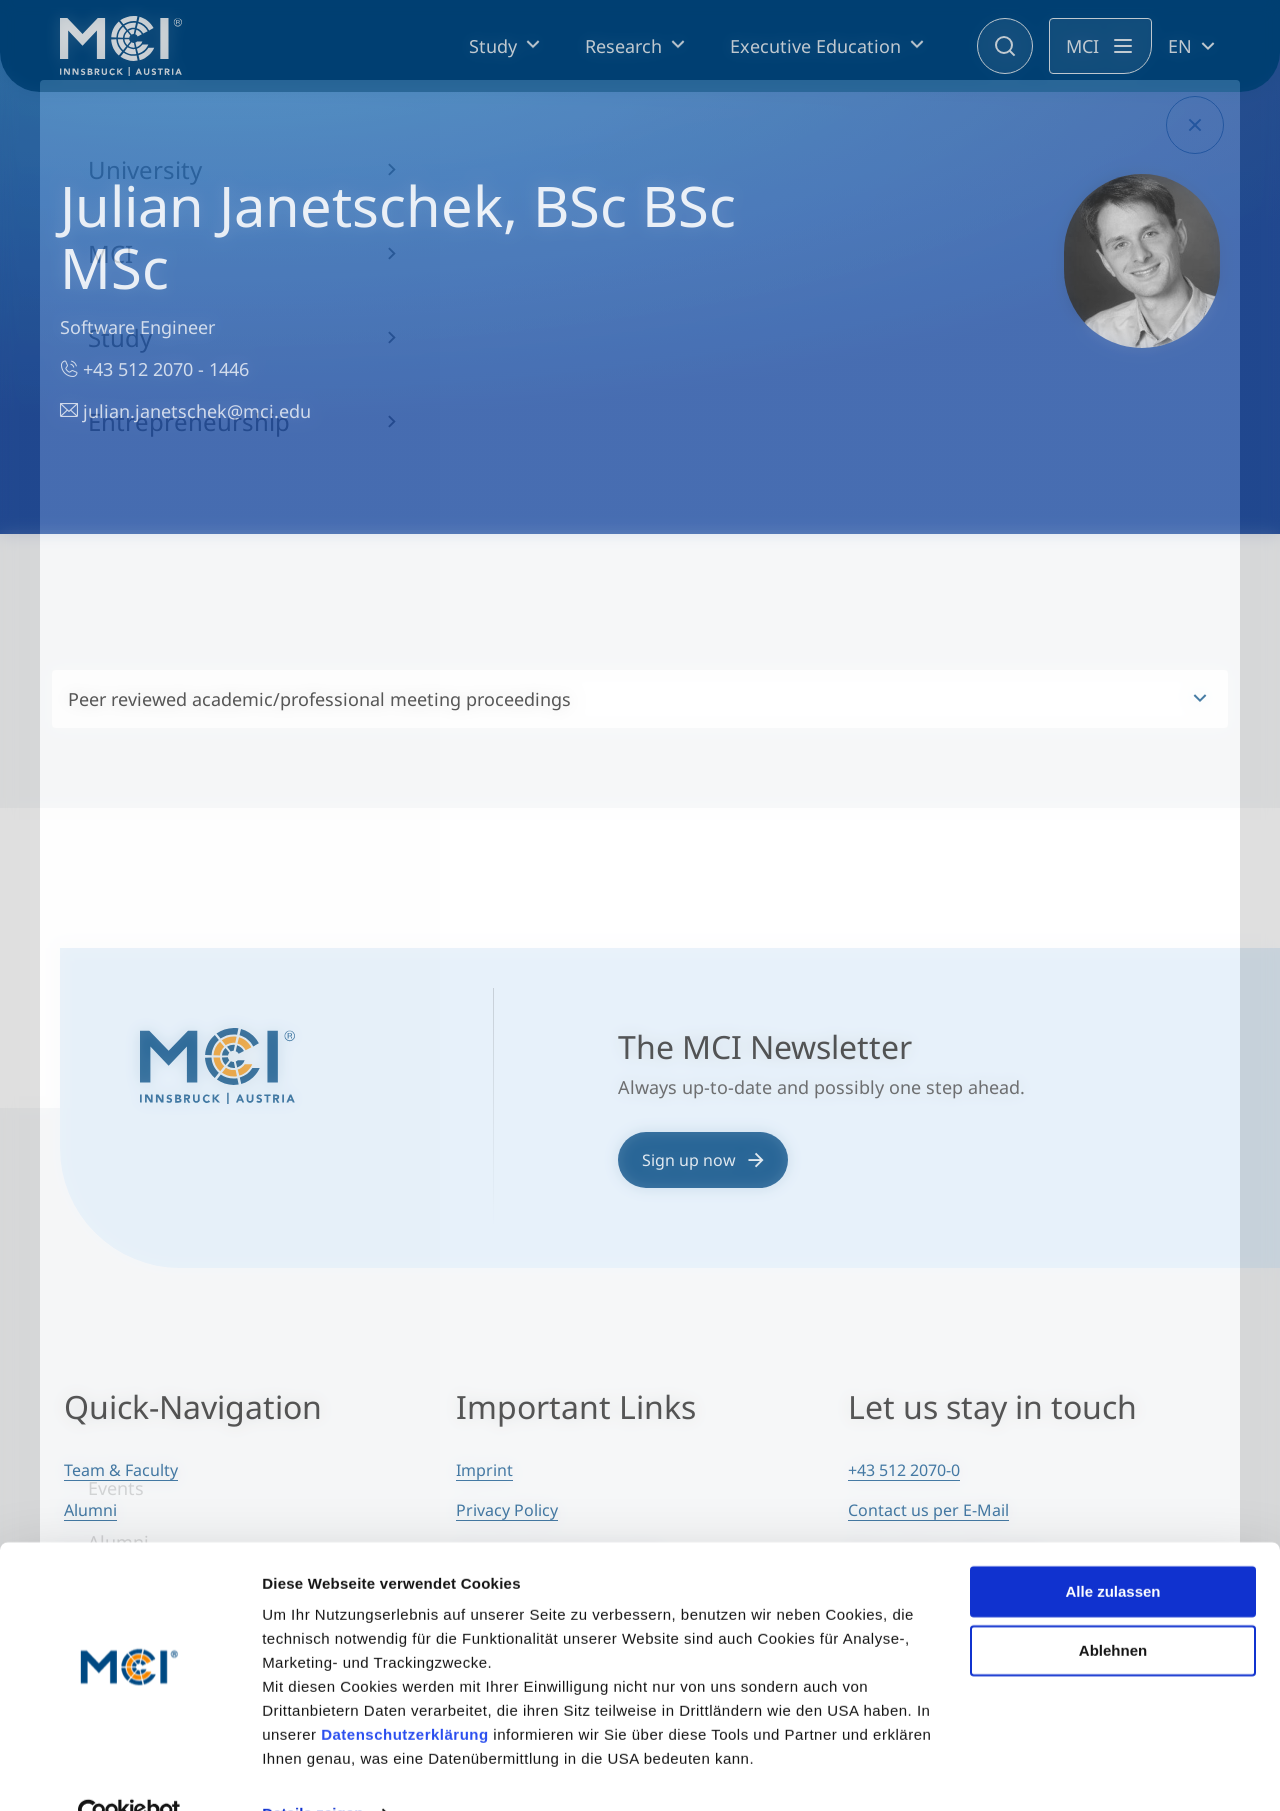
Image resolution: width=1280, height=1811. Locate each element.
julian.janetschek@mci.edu (185, 411)
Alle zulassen (1112, 1549)
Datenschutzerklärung (405, 1692)
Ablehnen (1113, 1607)
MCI (1082, 46)
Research (623, 46)
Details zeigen (312, 1771)
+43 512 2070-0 (904, 1470)
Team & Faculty (121, 1470)
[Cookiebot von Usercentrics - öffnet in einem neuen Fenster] (129, 1772)
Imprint (484, 1470)
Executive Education (815, 46)
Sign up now (703, 1160)
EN (1180, 46)
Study (493, 46)
